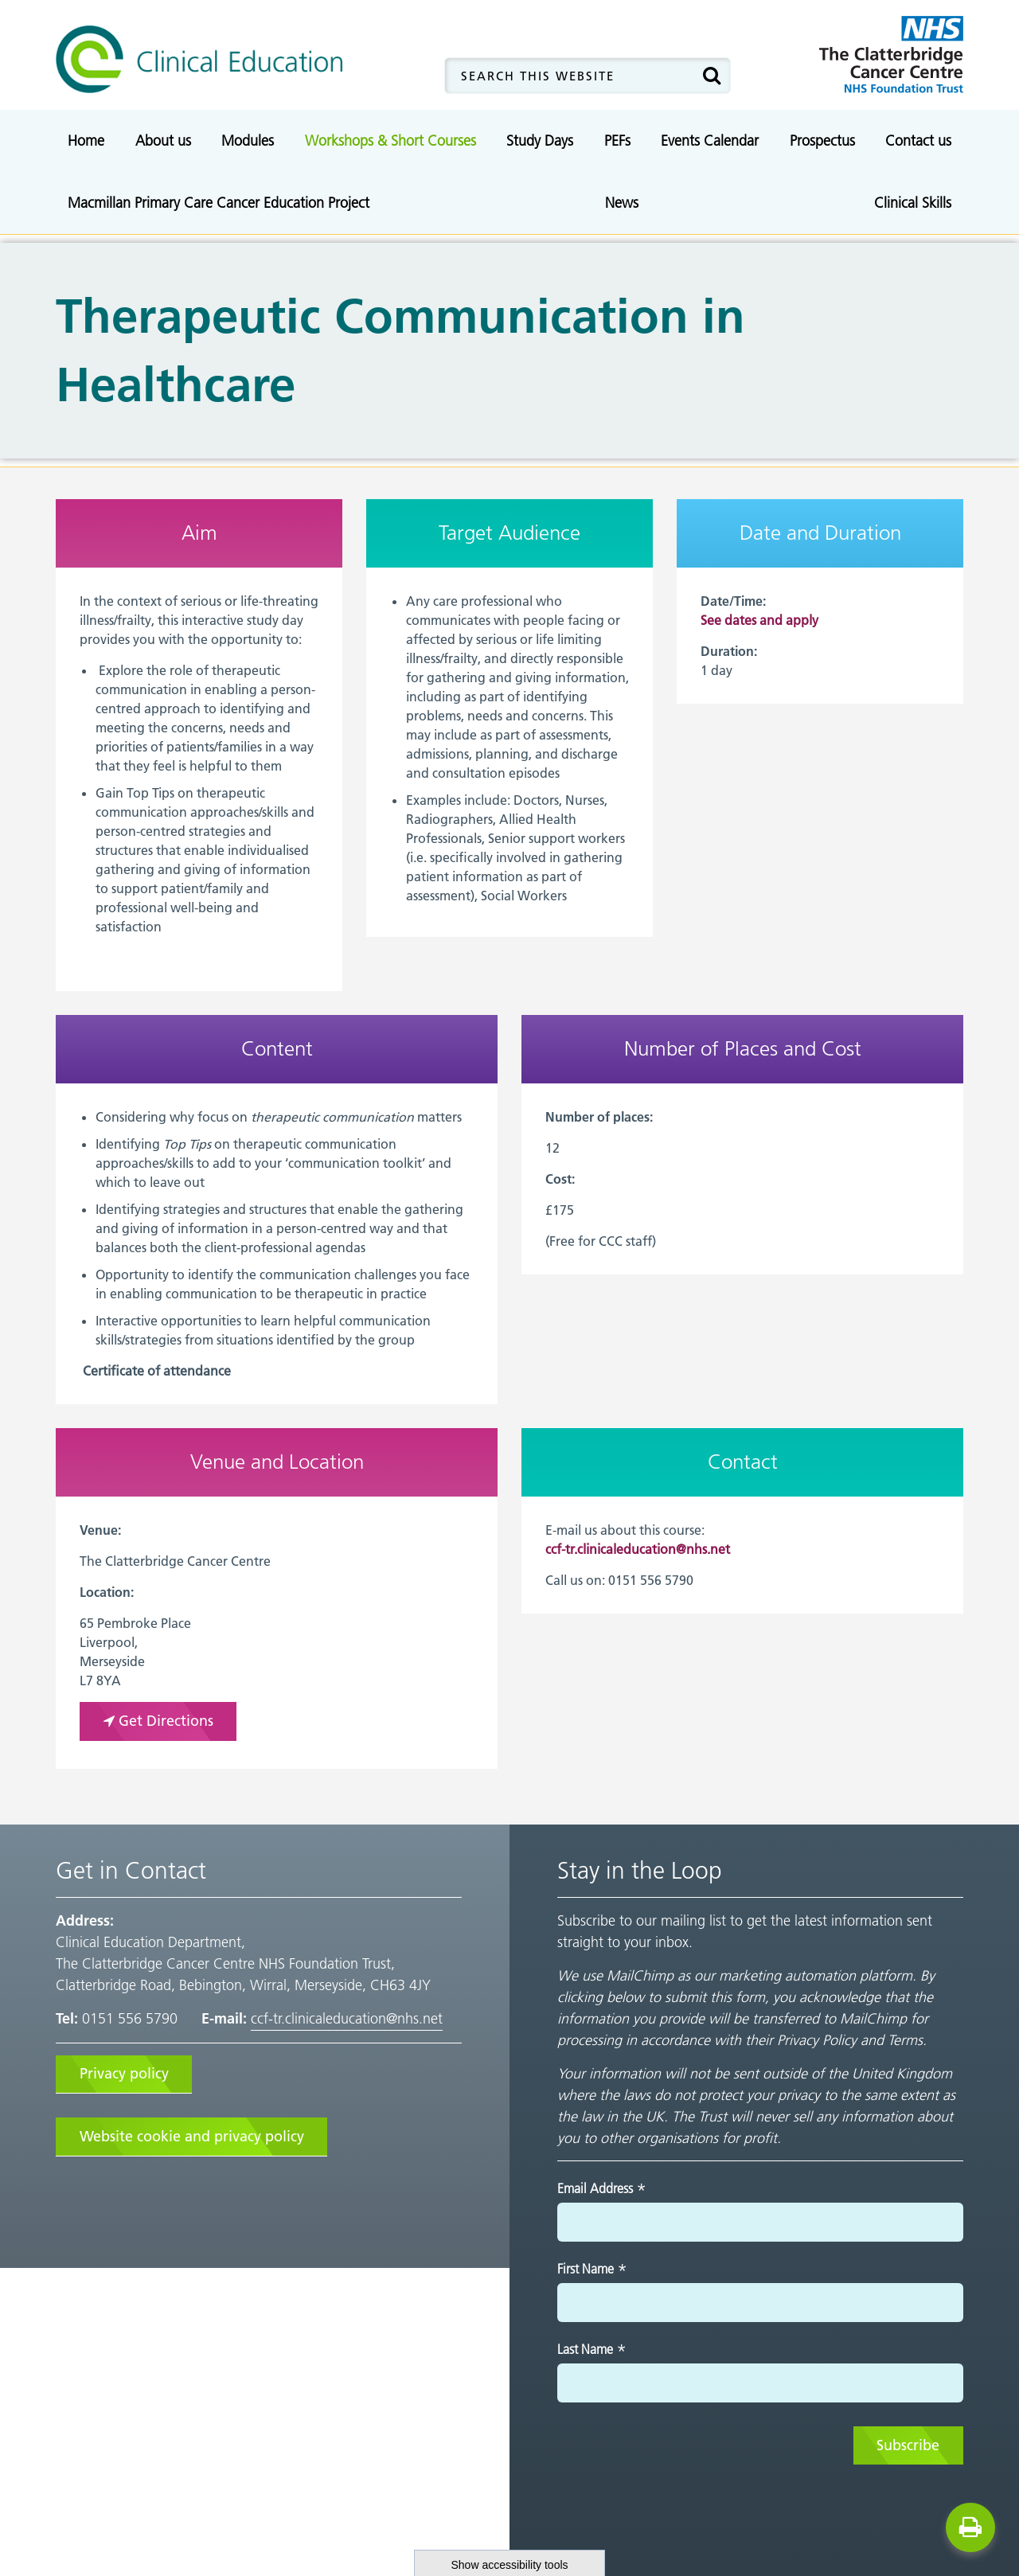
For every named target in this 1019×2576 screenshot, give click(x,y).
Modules (247, 140)
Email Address (601, 2188)
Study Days (539, 140)
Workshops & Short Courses (390, 140)
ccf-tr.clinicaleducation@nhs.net (637, 1549)
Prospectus (822, 140)
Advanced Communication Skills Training (499, 178)
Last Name (592, 2350)
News (621, 202)
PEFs (617, 140)
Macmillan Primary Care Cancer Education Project (218, 202)
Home (86, 140)
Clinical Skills (912, 202)
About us (163, 140)
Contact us (918, 140)
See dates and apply (759, 620)
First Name (592, 2270)
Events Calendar (710, 140)
